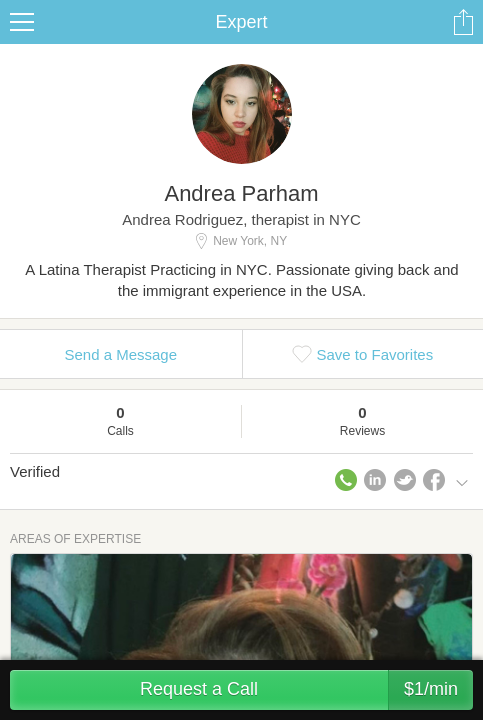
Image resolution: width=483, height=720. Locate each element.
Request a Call (306, 690)
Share (463, 22)
